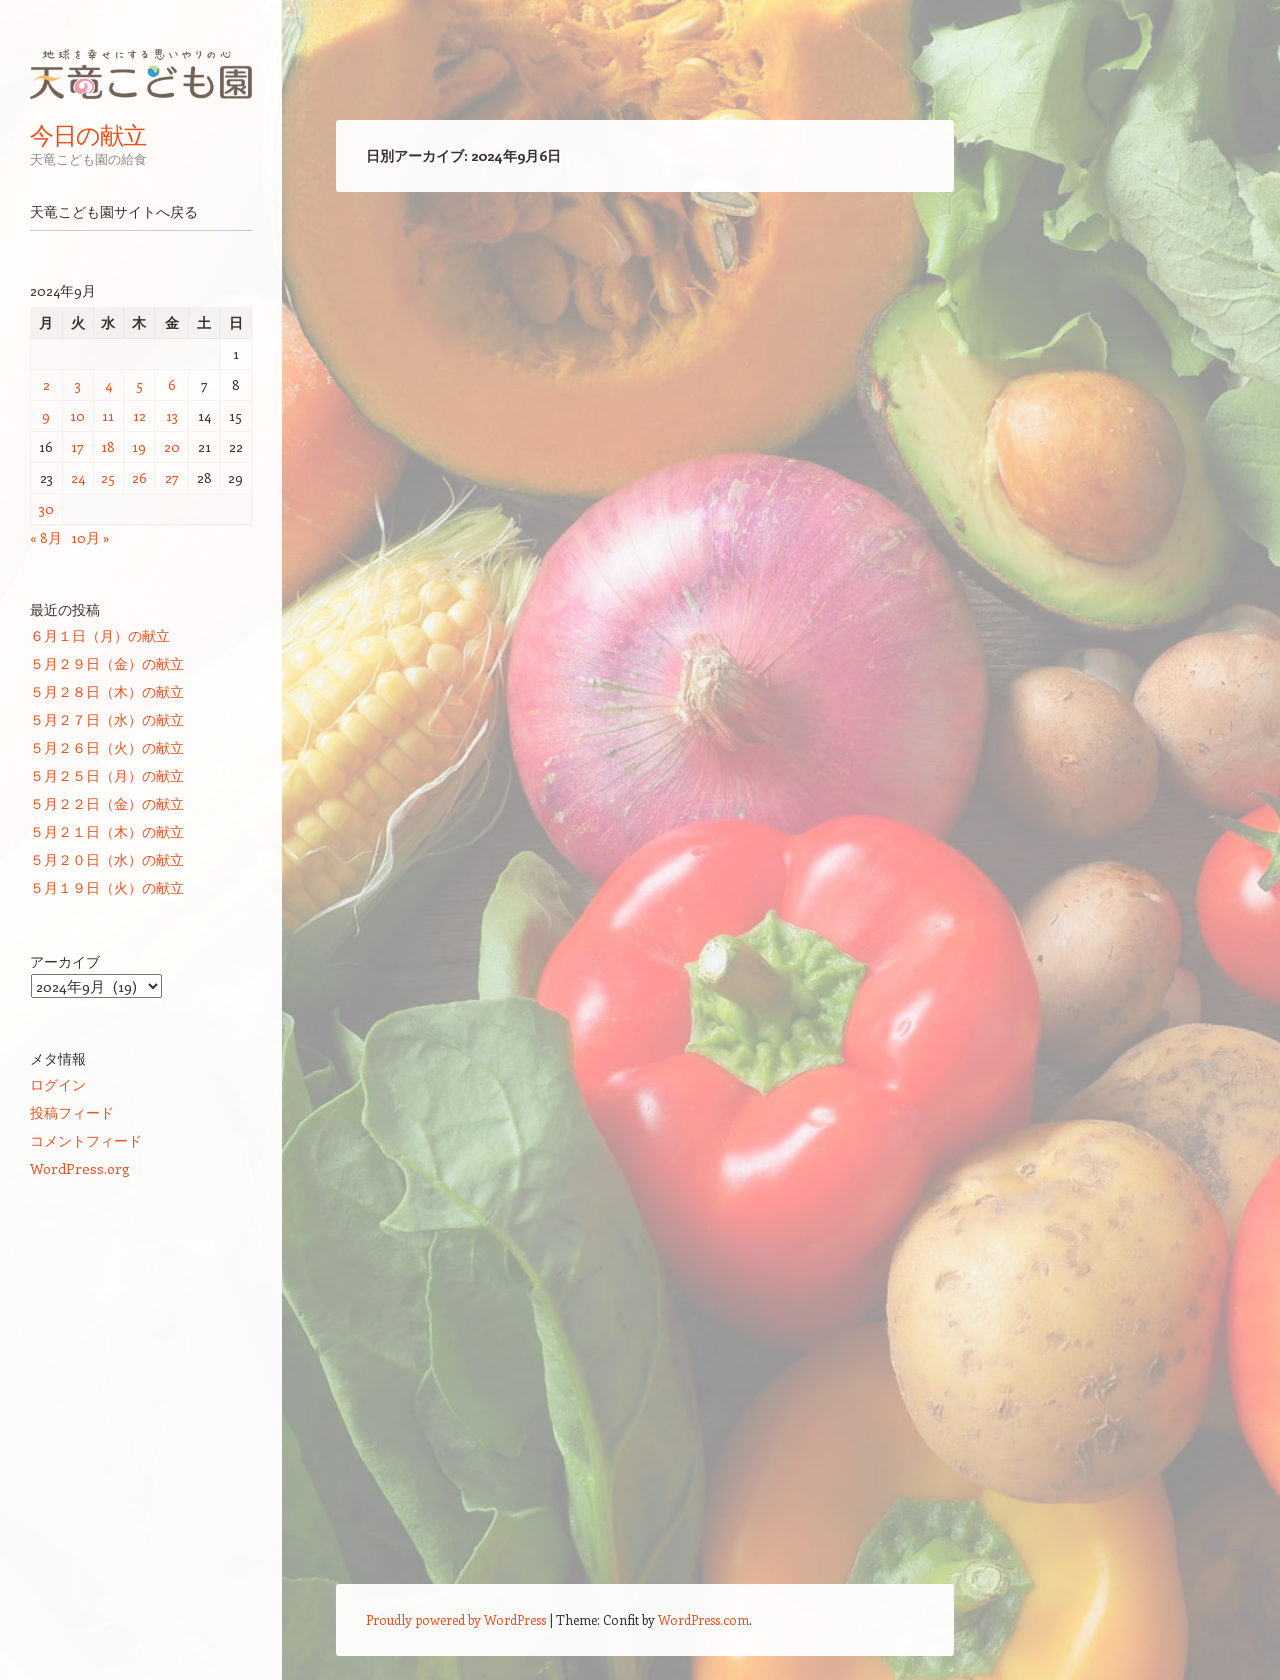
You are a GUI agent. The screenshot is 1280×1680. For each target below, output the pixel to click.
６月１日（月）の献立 (100, 635)
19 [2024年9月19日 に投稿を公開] (139, 446)
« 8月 (46, 537)
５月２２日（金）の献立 (107, 803)
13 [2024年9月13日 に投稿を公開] (172, 415)
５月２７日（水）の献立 (107, 719)
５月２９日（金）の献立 (107, 663)
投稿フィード (72, 1112)
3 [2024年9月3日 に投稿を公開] (78, 384)
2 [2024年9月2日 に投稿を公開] (46, 384)
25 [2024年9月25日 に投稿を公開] (108, 477)
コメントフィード (86, 1140)
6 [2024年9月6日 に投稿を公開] (172, 384)
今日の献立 (88, 135)
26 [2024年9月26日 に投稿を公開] (139, 477)
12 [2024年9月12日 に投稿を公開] (139, 415)
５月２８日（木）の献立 (107, 691)
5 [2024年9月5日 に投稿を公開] (139, 384)
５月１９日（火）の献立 (107, 887)
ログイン (58, 1084)
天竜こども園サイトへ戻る (114, 212)
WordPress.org (80, 1168)
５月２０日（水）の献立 (107, 859)
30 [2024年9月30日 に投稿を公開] (46, 508)
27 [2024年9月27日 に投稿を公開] (172, 477)
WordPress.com (703, 1619)
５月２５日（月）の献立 (107, 775)
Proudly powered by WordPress (456, 1619)
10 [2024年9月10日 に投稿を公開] (77, 415)
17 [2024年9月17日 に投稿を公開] (77, 446)
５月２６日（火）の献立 (107, 747)
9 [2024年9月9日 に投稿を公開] (46, 415)
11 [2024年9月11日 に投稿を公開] (108, 415)
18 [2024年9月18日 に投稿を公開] (108, 446)
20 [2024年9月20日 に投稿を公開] (172, 446)
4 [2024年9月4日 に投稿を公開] (108, 384)
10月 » (90, 537)
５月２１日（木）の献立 (107, 831)
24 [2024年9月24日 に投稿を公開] (78, 477)
